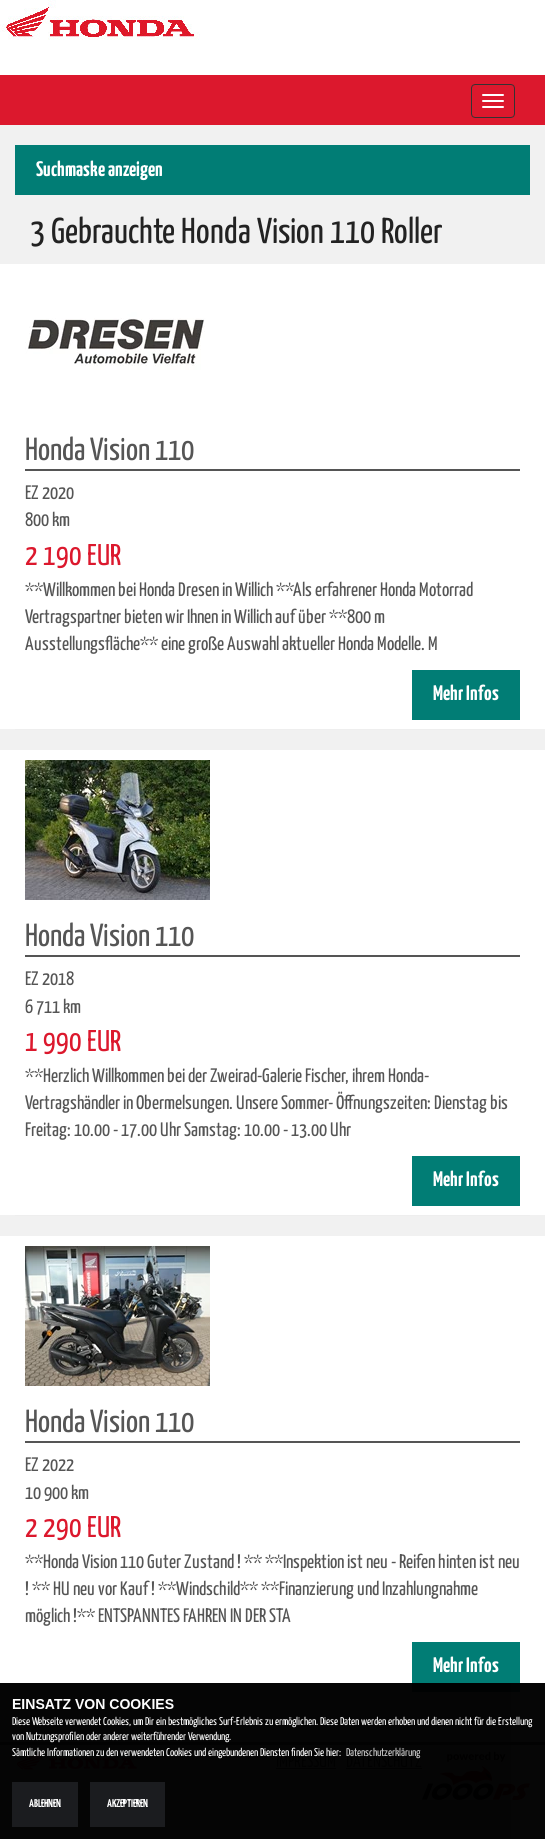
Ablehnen (45, 1804)
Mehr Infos (466, 694)
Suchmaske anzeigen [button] (99, 170)
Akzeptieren (127, 1804)
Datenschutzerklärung (383, 1753)
